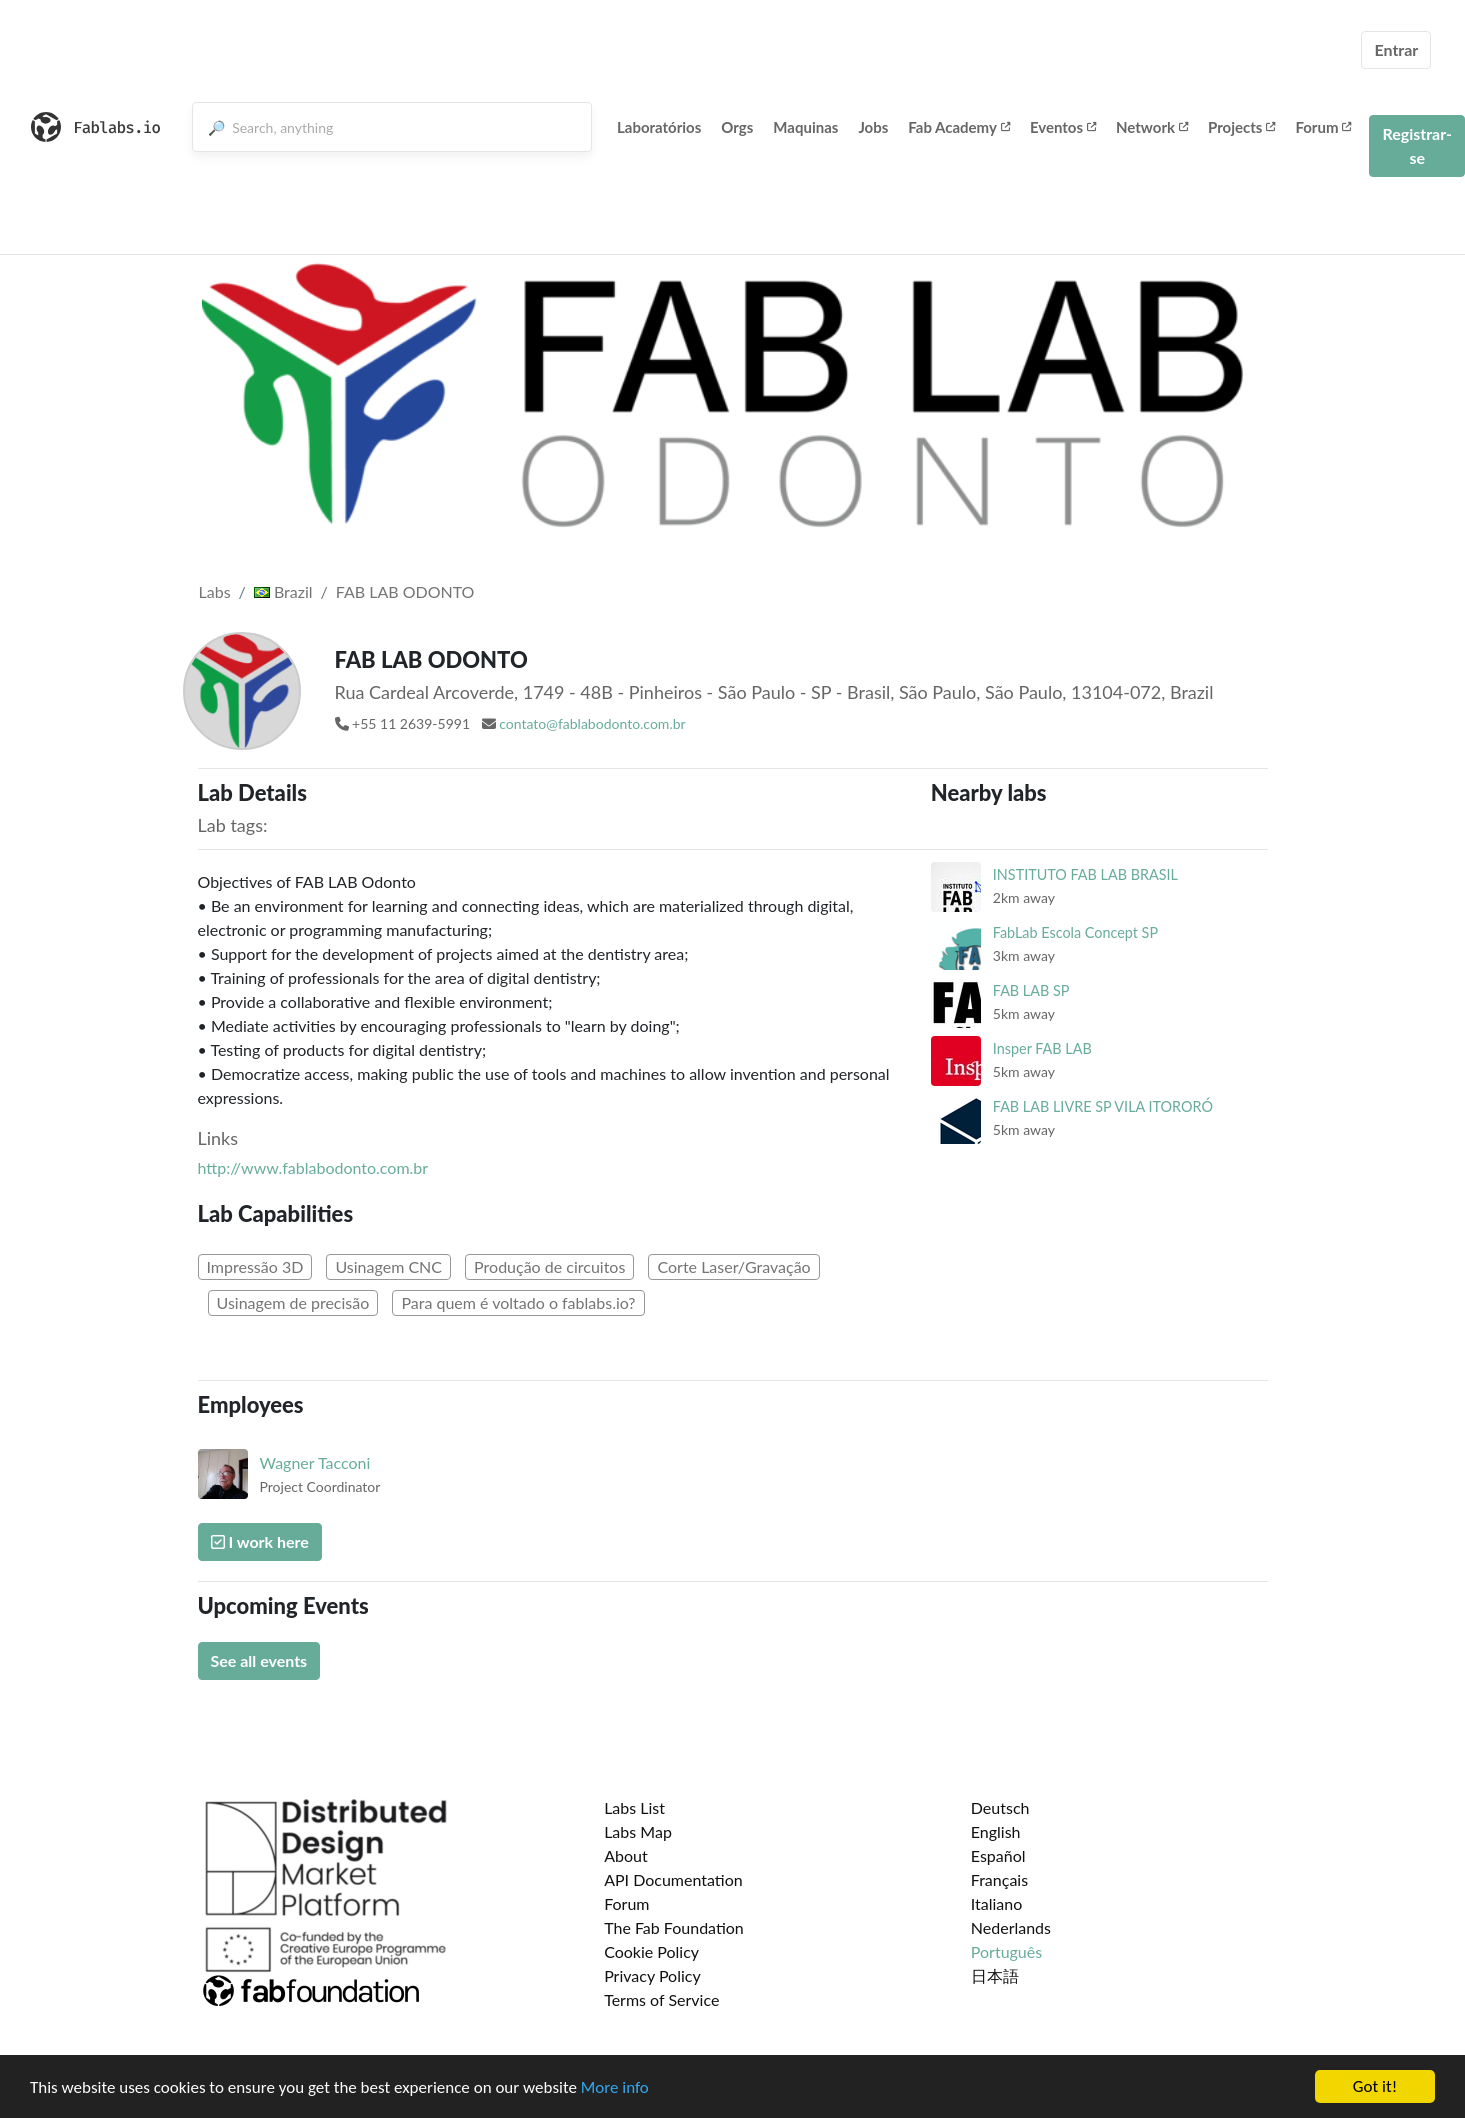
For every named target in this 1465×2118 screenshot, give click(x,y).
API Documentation (673, 1879)
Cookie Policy (651, 1951)
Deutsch (1000, 1807)
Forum (1323, 127)
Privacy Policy (652, 1975)
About (626, 1855)
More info (615, 2088)
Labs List (634, 1807)
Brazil (283, 591)
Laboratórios (659, 127)
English (996, 1831)
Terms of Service (661, 1999)
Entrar (1396, 49)
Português (1006, 1951)
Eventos (1063, 127)
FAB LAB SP (1031, 990)
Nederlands (1011, 1927)
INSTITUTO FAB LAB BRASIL (1085, 874)
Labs (215, 591)
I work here (260, 1541)
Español (998, 1855)
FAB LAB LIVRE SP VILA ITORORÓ (1103, 1106)
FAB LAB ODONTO (405, 591)
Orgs (737, 127)
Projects (1241, 127)
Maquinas (805, 127)
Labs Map (638, 1831)
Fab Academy (959, 127)
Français (999, 1879)
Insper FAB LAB (1042, 1048)
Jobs (873, 127)
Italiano (997, 1903)
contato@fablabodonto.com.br (592, 723)
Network (1152, 127)
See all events (259, 1660)
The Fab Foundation (674, 1927)
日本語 (995, 1975)
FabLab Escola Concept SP (1075, 932)
